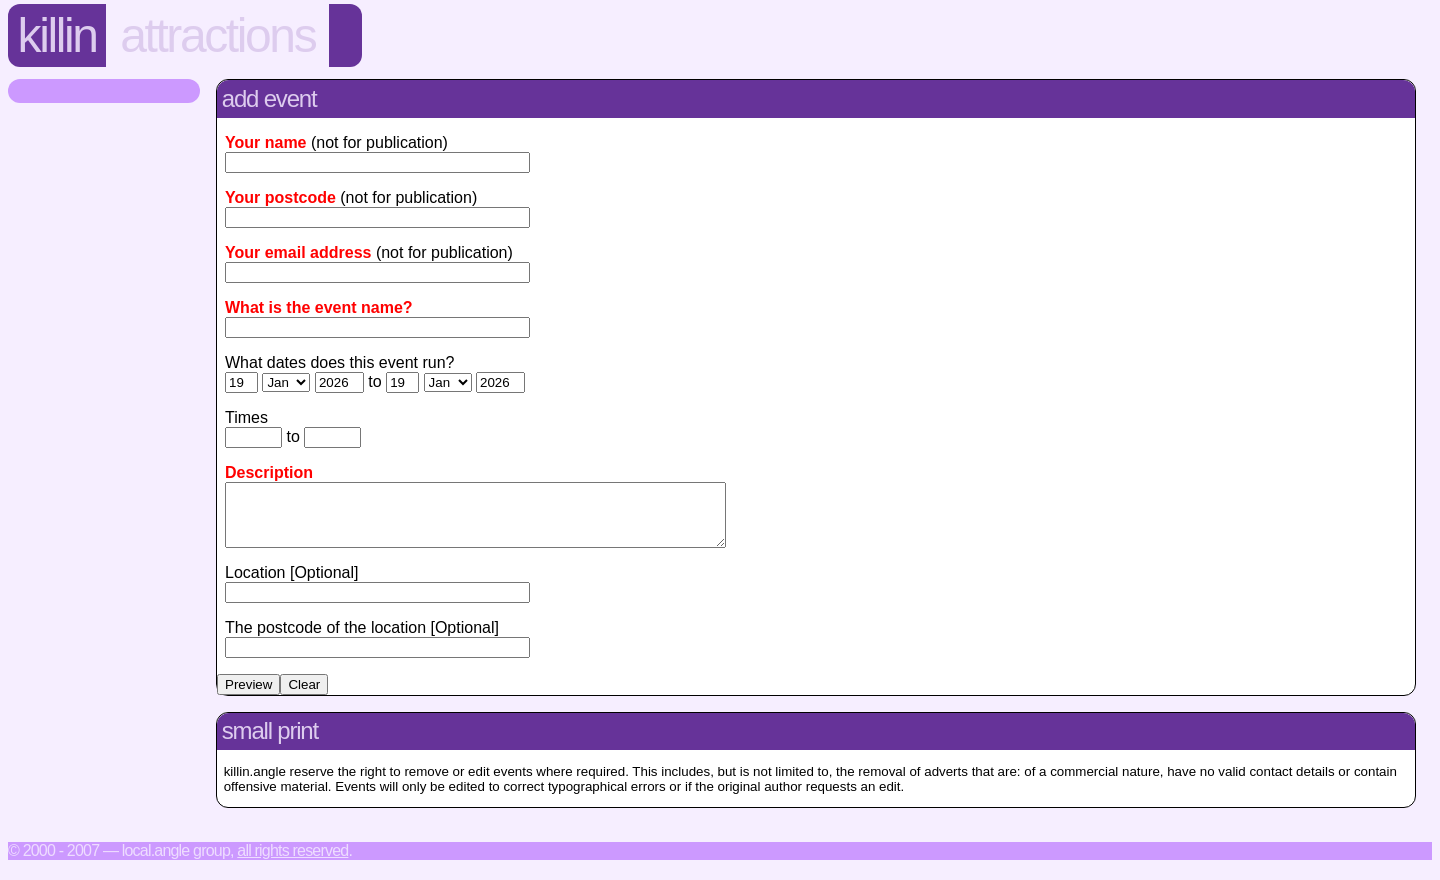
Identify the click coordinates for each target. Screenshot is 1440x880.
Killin (57, 35)
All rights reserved (292, 862)
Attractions (217, 35)
